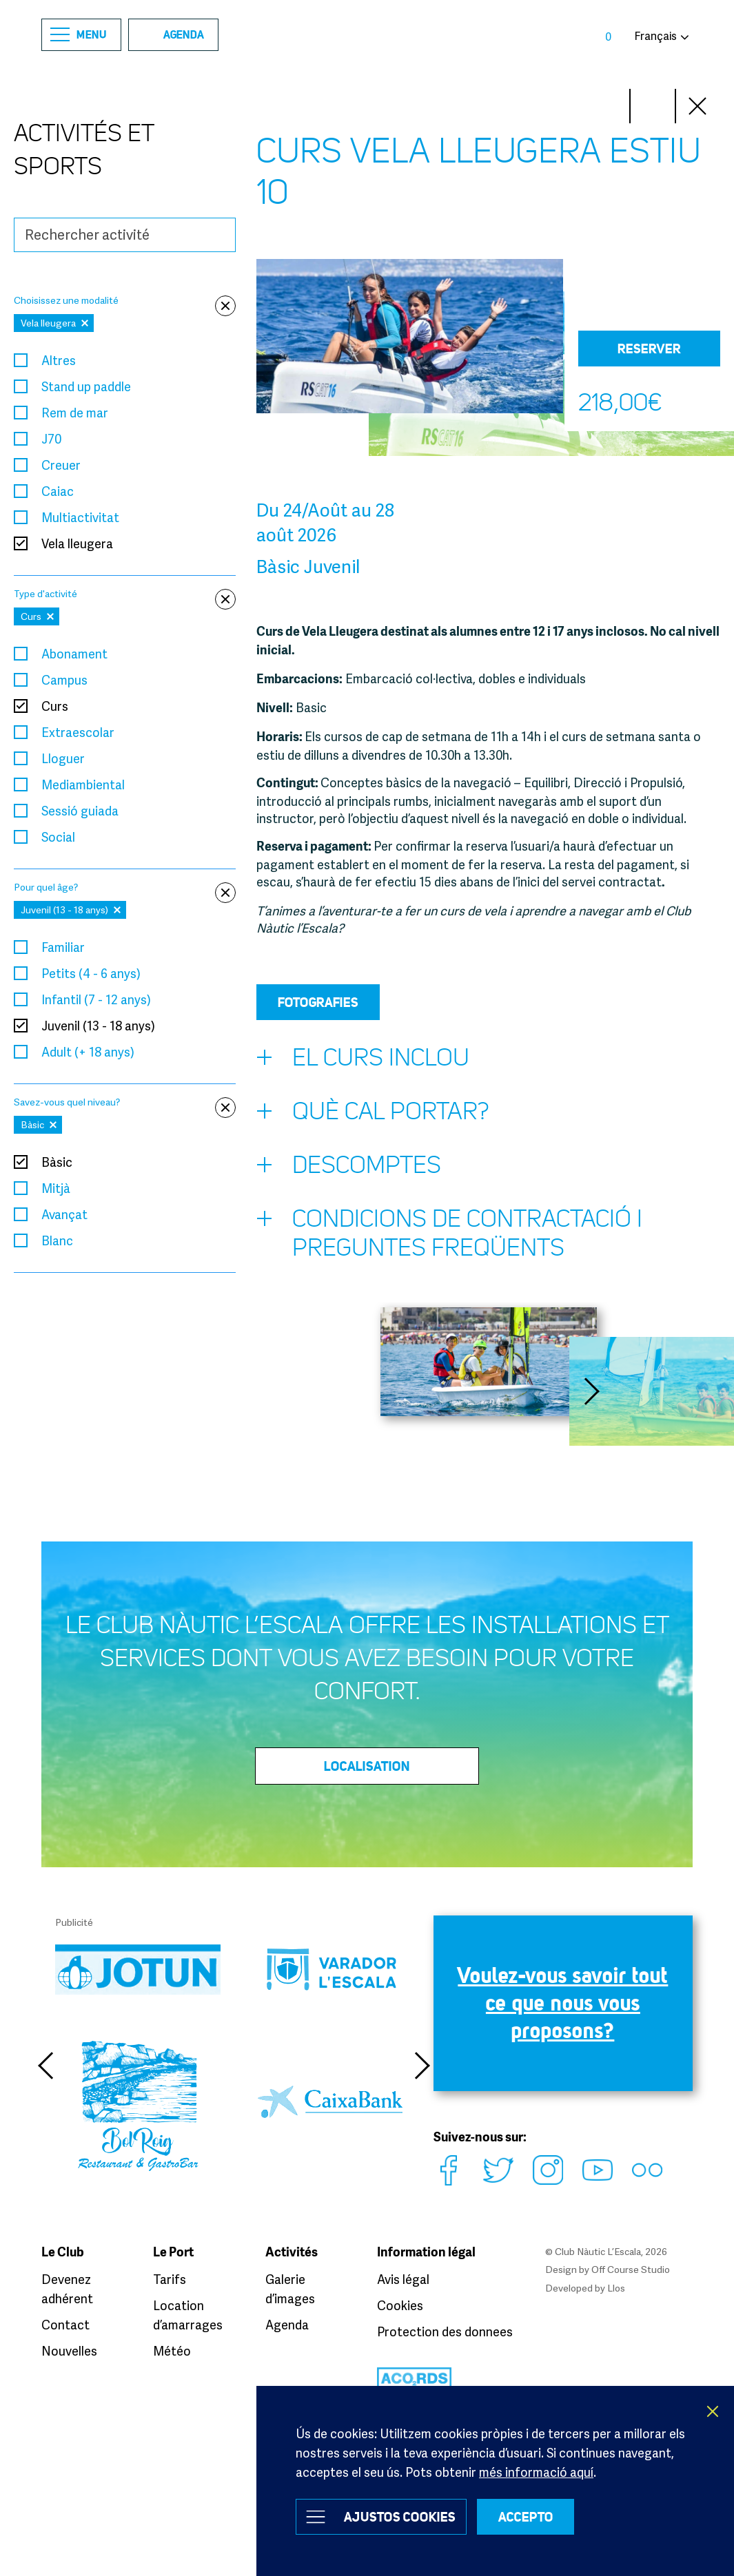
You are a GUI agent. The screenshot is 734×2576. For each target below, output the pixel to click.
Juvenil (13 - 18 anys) (98, 1025)
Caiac (57, 491)
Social (58, 837)
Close (698, 106)
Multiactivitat (80, 517)
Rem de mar (74, 412)
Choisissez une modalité (125, 300)
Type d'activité (125, 594)
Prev (652, 106)
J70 (51, 439)
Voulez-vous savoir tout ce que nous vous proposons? (563, 2003)
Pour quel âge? (125, 887)
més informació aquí (536, 2472)
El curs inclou (362, 1060)
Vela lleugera (77, 543)
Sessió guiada (80, 811)
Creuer (61, 465)
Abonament (74, 654)
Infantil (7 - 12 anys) (96, 999)
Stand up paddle (86, 386)
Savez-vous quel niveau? (125, 1102)
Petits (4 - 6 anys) (91, 973)
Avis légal (403, 2279)
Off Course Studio (630, 2269)
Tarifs (169, 2279)
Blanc (57, 1240)
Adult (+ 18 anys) (87, 1052)
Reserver (649, 348)
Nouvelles (69, 2351)
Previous (44, 2065)
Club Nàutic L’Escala (366, 35)
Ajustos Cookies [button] (400, 2517)
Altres (58, 360)
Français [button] (655, 35)
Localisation (367, 1766)
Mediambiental (83, 784)
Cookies (400, 2305)
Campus (64, 680)
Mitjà (55, 1188)
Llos (616, 2287)
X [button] (713, 2411)
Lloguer (63, 758)
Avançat (64, 1214)
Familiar (63, 947)
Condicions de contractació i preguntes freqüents (449, 1233)
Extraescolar (77, 732)
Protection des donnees (445, 2331)
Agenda (170, 34)
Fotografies (318, 1002)
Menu (78, 35)
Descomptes (348, 1168)
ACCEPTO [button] (525, 2517)
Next (607, 106)
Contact (65, 2324)
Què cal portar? (372, 1114)
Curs (54, 706)
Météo (172, 2351)
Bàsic (56, 1162)
